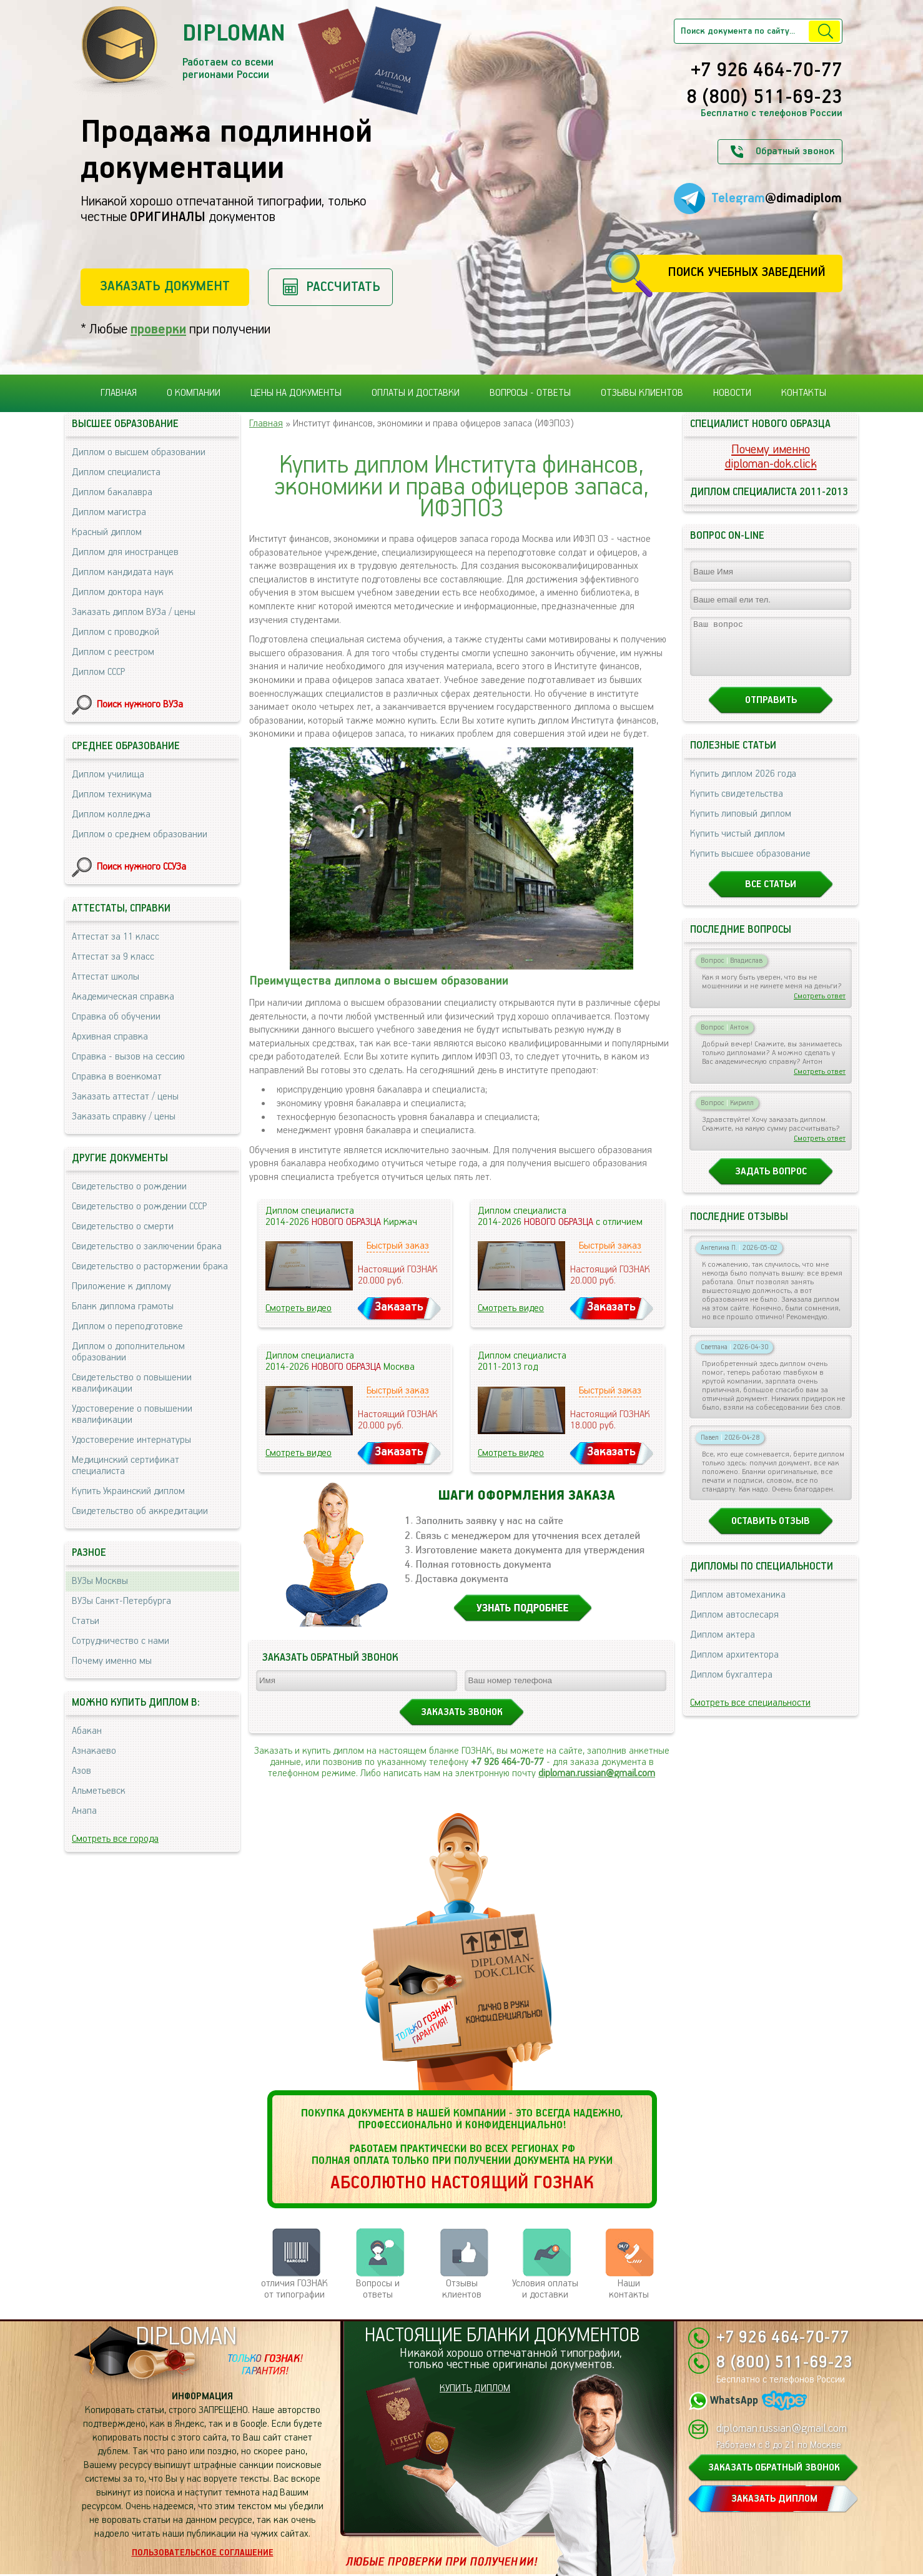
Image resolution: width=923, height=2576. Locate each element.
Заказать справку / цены (123, 1117)
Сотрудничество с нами (120, 1641)
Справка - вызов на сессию (128, 1057)
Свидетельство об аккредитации (140, 1511)
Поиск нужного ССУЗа (141, 867)
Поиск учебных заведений (747, 272)
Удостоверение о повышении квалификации (132, 1414)
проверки (158, 329)
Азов (81, 1771)
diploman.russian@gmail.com (596, 1773)
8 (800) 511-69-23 (764, 98)
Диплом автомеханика (738, 1606)
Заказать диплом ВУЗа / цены (133, 612)
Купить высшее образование (750, 865)
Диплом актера (722, 1646)
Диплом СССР (98, 672)
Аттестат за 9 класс (113, 957)
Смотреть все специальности (750, 1714)
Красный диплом (107, 532)
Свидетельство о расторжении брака (150, 1266)
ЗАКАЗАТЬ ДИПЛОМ (774, 2499)
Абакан (87, 1731)
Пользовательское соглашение (203, 2553)
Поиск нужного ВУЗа (140, 704)
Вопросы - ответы (530, 393)
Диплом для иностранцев (125, 552)
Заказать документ (165, 286)
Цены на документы (296, 393)
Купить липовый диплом (740, 825)
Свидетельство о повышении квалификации (132, 1383)
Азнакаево (94, 1751)
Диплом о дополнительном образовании (128, 1352)
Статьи (85, 1621)
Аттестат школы (105, 977)
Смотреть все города (115, 1839)
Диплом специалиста (116, 472)
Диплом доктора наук (118, 592)
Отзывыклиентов (461, 2289)
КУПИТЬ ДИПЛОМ (475, 2388)
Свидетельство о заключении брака (147, 1246)
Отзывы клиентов (642, 393)
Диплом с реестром (113, 652)
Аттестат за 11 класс (115, 937)
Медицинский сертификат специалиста (125, 1465)
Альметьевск (99, 1791)
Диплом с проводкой (115, 632)
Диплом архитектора (734, 1666)
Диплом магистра (109, 512)
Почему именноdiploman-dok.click (771, 457)
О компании (193, 393)
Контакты (803, 393)
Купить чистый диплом (737, 845)
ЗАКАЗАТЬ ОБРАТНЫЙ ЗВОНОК (774, 2468)
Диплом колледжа (111, 814)
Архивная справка (110, 1037)
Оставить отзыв (770, 1532)
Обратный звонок (795, 151)
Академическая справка (123, 997)
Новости (732, 393)
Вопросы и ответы (378, 2289)
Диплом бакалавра (112, 492)
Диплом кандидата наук (123, 572)
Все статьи (770, 896)
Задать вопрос (771, 1183)
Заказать (399, 1307)
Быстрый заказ (398, 1246)
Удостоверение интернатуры (131, 1440)
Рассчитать (343, 287)
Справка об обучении (116, 1017)
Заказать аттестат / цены (125, 1097)
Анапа (84, 1811)
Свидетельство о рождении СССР (139, 1206)
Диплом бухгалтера (731, 1686)
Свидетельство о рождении (129, 1186)
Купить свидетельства (736, 805)
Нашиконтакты (629, 2289)
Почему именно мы (112, 1661)
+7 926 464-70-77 (766, 71)
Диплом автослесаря (734, 1626)
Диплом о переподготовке (127, 1326)
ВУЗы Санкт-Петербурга (121, 1601)
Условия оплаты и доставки (545, 2289)
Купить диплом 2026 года (743, 785)
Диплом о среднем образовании (139, 834)
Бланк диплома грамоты (123, 1306)
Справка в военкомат (117, 1077)
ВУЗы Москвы (100, 1581)
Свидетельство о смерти (123, 1226)
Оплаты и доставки (416, 393)
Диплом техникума (112, 794)
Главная (119, 393)
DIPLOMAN (186, 2337)
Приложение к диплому (121, 1286)
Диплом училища (108, 774)
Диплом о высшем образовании (138, 452)
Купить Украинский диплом (128, 1491)
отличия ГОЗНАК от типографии (294, 2289)
